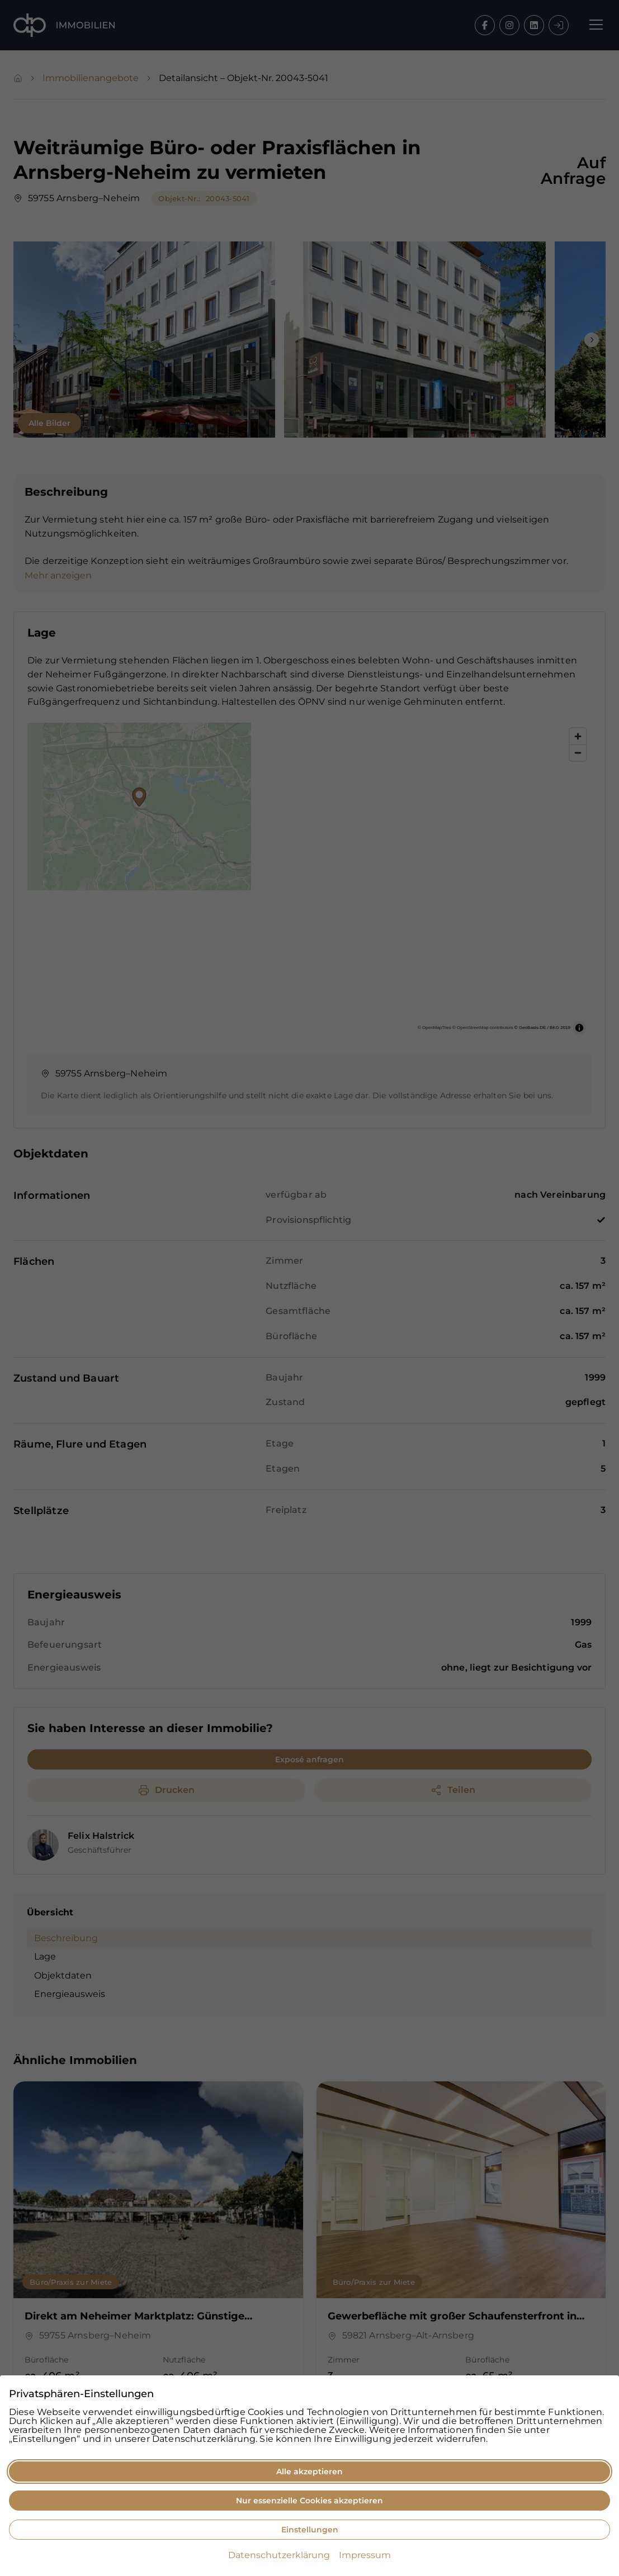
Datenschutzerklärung (279, 2555)
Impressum (365, 2555)
